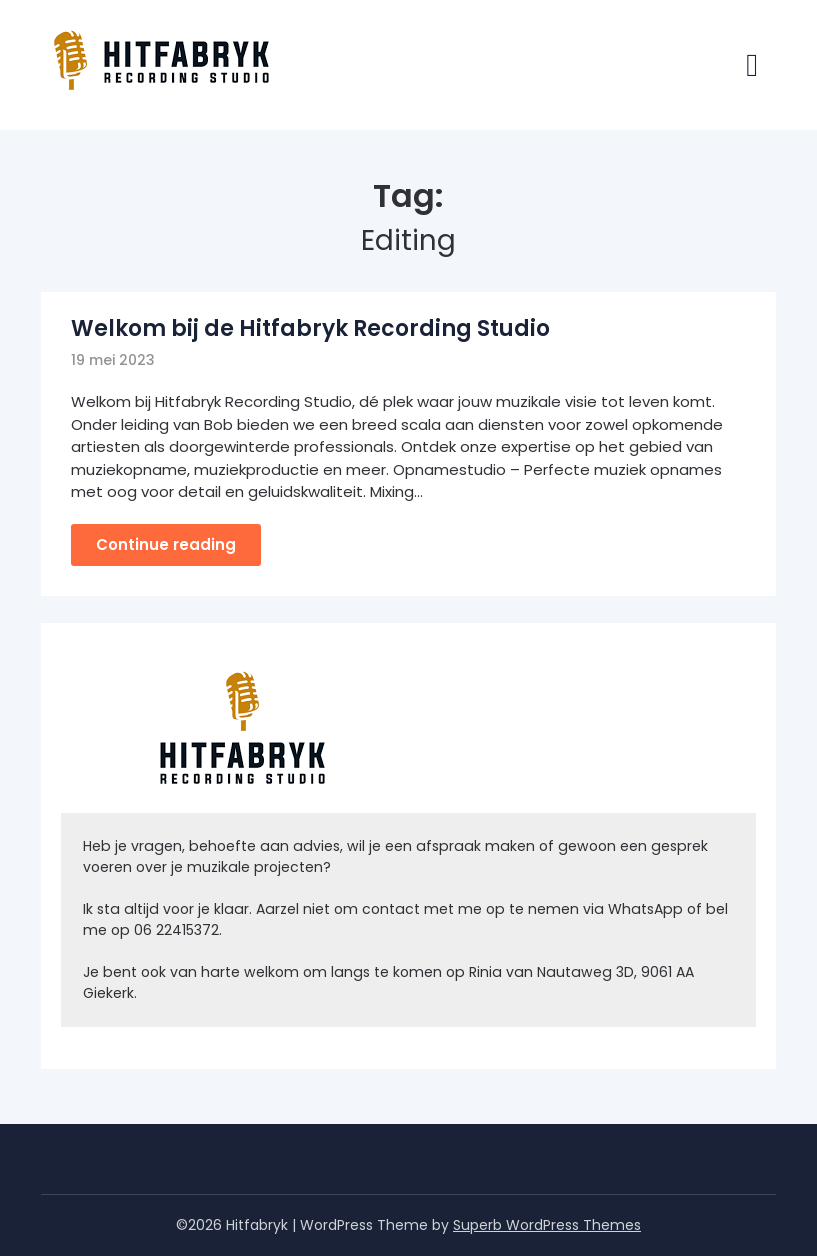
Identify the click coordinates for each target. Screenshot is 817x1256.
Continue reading (166, 544)
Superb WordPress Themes (547, 1225)
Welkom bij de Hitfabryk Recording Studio (310, 328)
